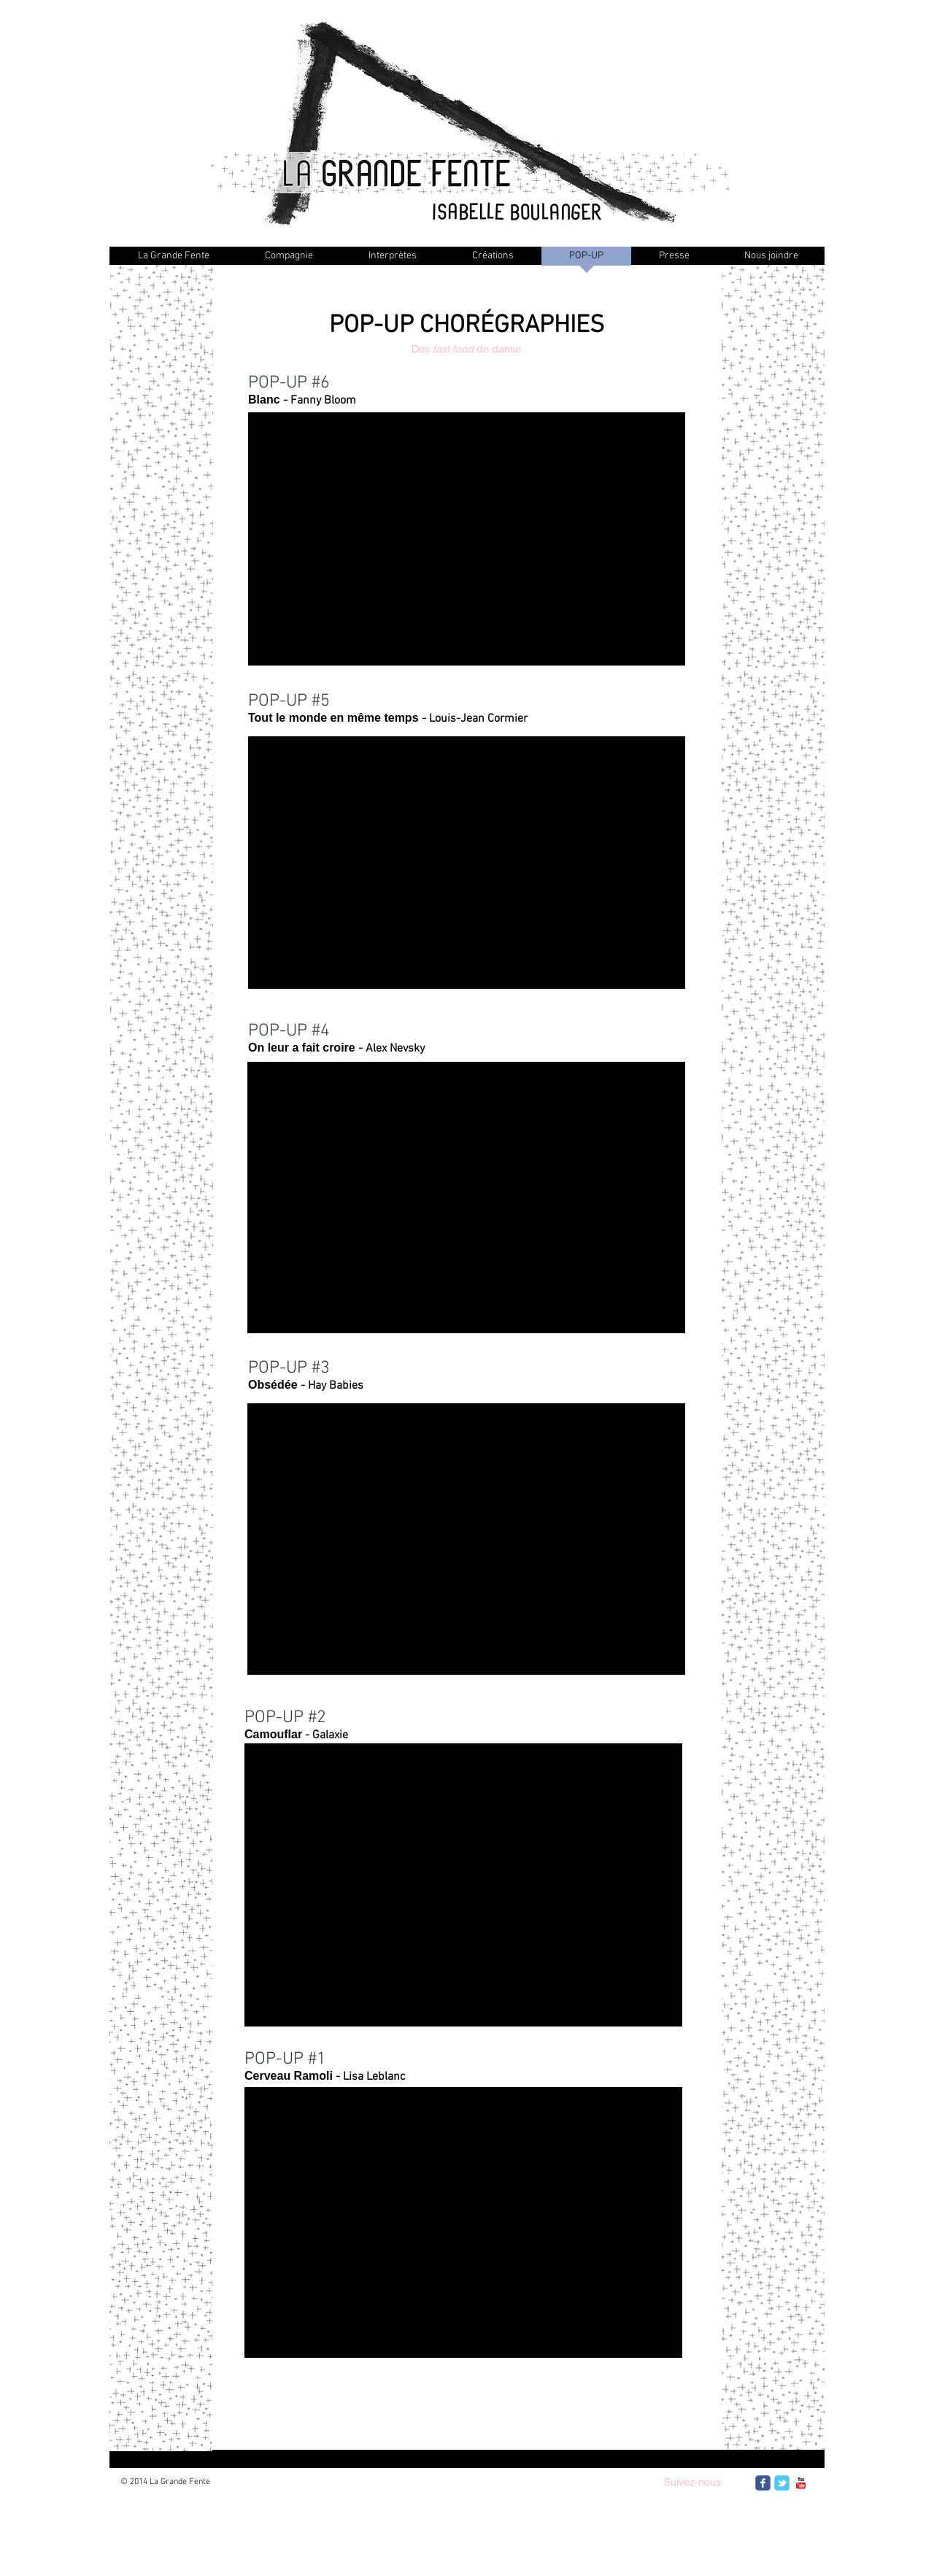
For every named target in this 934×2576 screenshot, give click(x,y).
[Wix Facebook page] (763, 2483)
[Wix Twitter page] (782, 2483)
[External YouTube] (463, 1885)
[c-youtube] (800, 2483)
